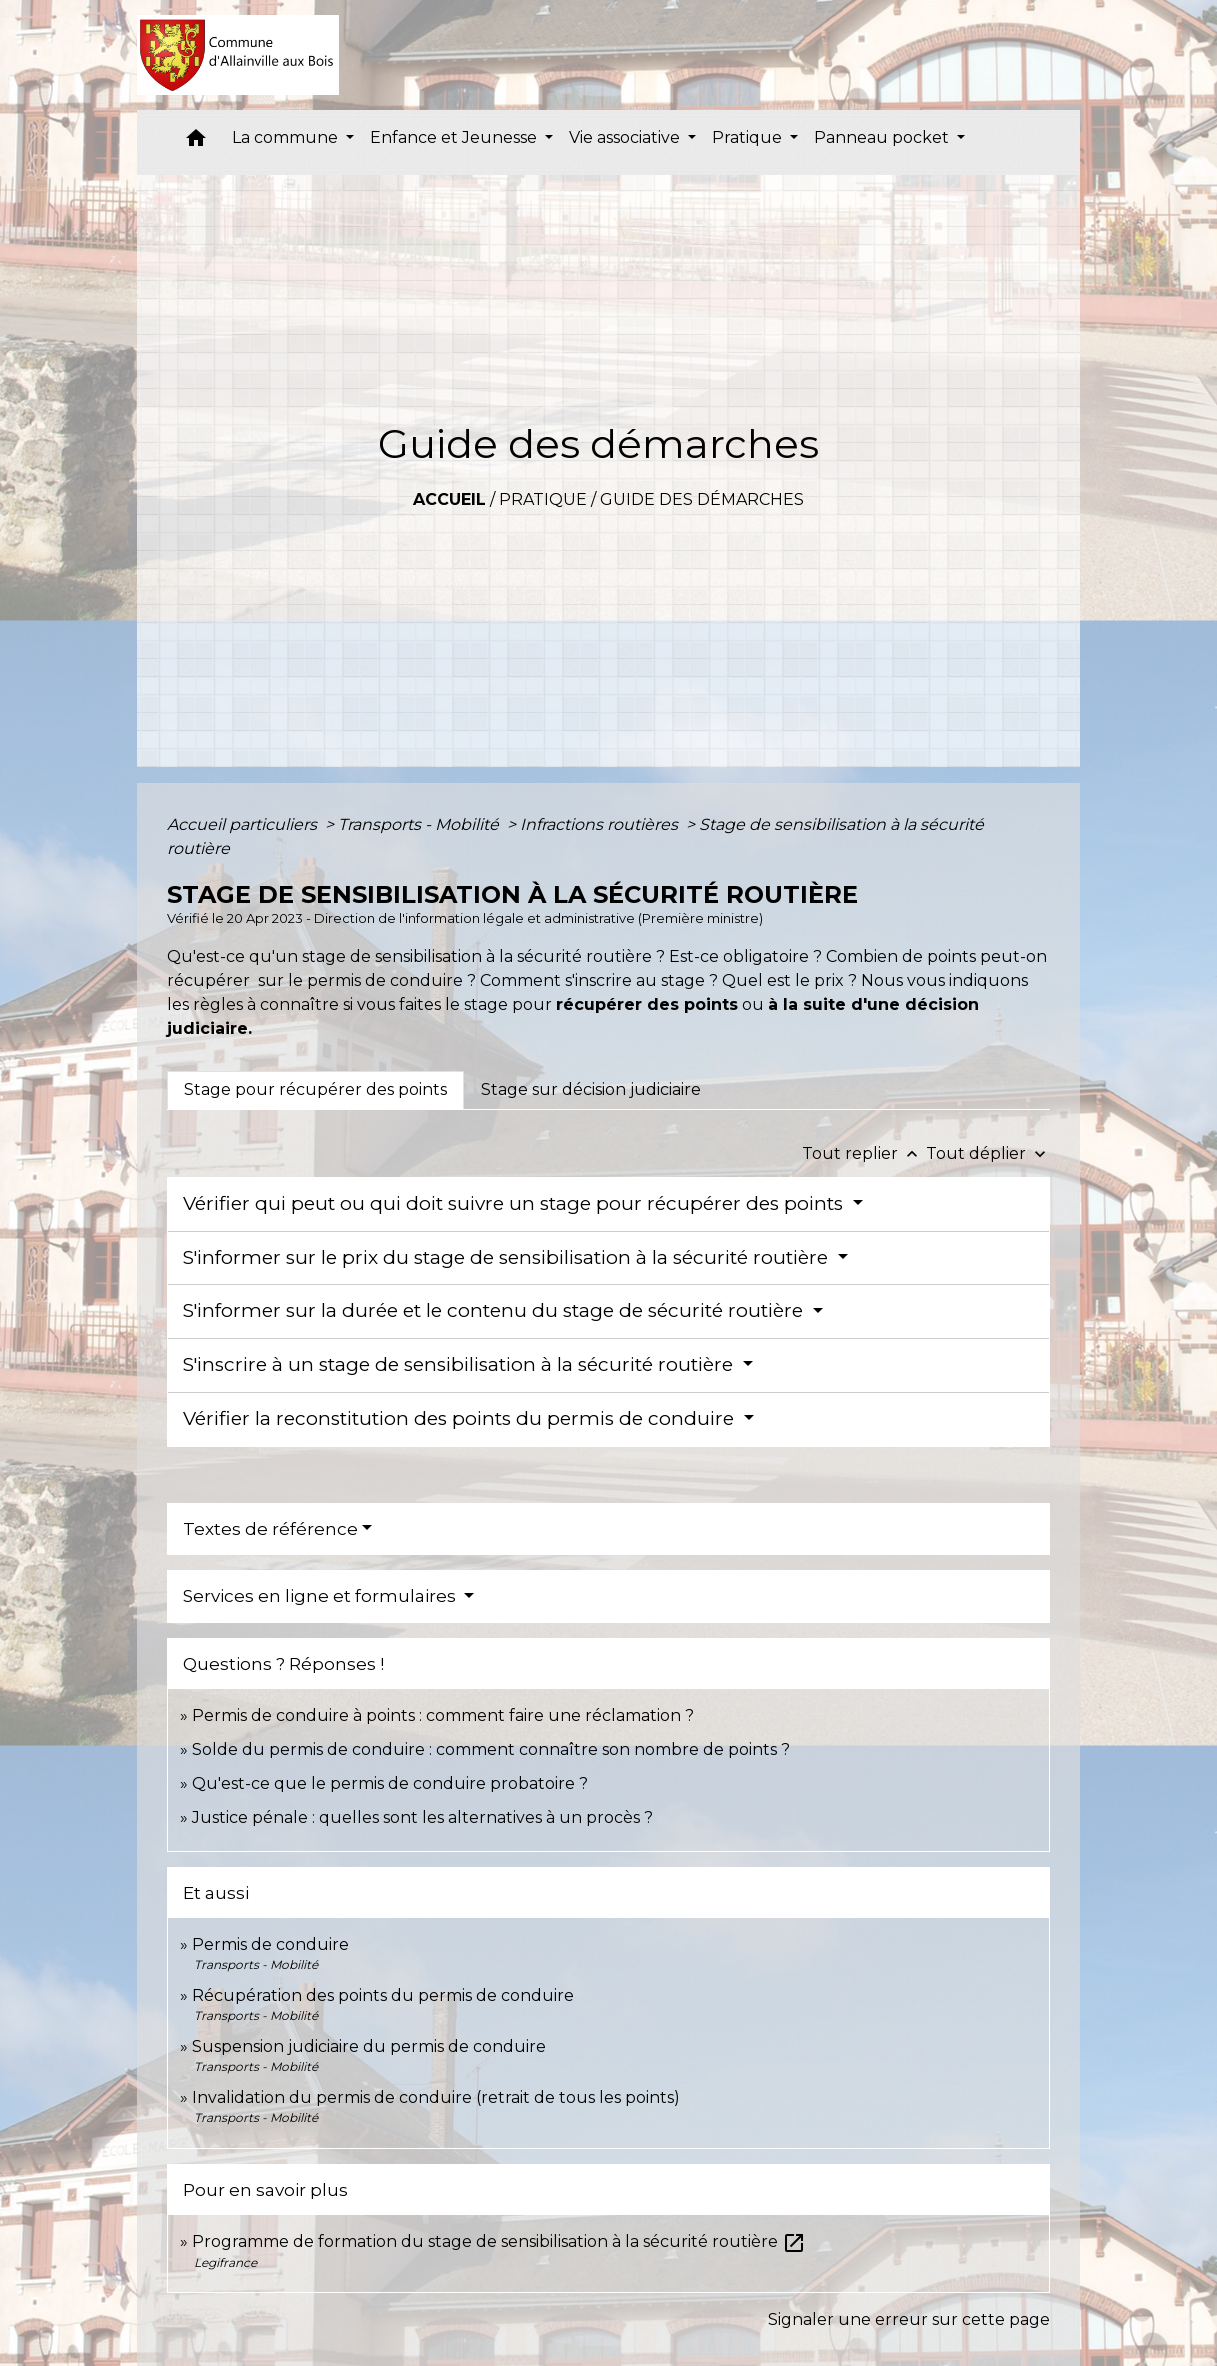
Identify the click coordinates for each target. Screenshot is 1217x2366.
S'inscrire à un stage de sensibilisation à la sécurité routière (460, 1364)
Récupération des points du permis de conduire (383, 1995)
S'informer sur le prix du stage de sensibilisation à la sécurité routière (508, 1257)
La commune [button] (287, 137)
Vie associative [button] (626, 137)
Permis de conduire (270, 1944)
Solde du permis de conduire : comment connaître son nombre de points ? (491, 1749)
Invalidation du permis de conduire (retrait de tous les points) (436, 2097)
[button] (196, 142)
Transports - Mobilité (420, 824)
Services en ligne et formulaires (321, 1596)
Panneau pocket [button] (883, 137)
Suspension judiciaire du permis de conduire (369, 2046)
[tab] (315, 1090)
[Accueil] (238, 55)
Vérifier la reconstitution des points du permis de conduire (461, 1418)
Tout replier (864, 1153)
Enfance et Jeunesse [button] (455, 137)
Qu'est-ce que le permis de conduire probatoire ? (390, 1783)
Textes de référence (270, 1529)
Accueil (449, 499)
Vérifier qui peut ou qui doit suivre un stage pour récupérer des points (515, 1203)
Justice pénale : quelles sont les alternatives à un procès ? (422, 1817)
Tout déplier (988, 1153)
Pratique (543, 499)
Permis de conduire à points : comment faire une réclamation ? (443, 1715)
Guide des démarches (702, 499)
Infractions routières (601, 824)
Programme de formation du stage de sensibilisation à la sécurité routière (499, 2241)
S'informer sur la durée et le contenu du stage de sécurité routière (495, 1310)
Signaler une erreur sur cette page (909, 2319)
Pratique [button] (749, 137)
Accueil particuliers (244, 824)
